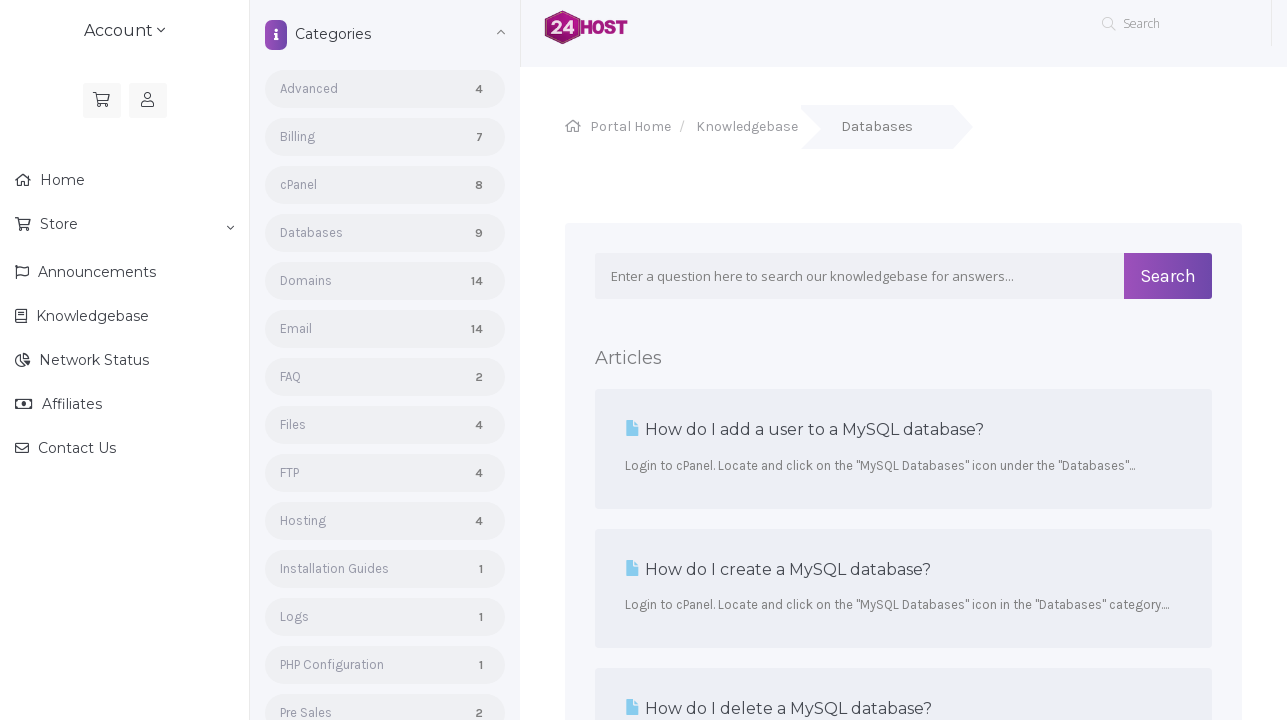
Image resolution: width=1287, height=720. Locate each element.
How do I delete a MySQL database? (778, 708)
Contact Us (75, 448)
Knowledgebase (90, 316)
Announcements (95, 272)
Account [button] (124, 30)
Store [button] (135, 225)
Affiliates (70, 404)
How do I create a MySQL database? (778, 569)
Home (60, 180)
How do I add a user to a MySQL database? (804, 429)
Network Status (92, 360)
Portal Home (630, 126)
